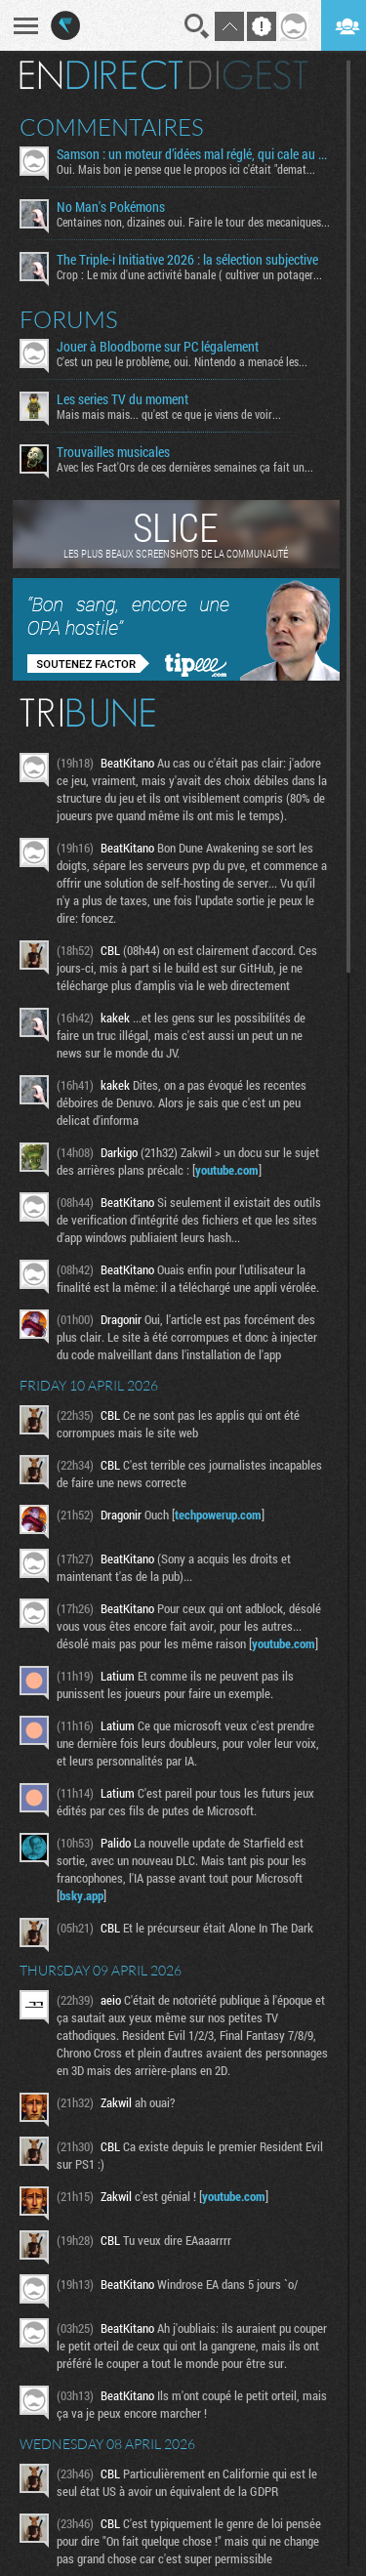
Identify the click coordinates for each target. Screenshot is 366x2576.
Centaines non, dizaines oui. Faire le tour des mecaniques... (193, 222)
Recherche (197, 26)
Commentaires (112, 127)
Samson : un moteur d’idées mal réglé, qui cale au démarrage (194, 154)
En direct (101, 75)
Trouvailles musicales (113, 452)
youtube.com (227, 1170)
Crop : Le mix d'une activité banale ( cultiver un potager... (189, 274)
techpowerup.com (218, 1514)
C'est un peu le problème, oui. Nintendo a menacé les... (182, 361)
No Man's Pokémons (111, 207)
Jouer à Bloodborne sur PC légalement (158, 346)
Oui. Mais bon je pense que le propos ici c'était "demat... (186, 169)
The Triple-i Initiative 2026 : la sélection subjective (187, 260)
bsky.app (81, 1895)
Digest (248, 75)
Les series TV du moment (122, 399)
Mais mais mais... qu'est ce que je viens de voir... (169, 414)
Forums (69, 319)
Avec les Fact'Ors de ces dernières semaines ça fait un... (185, 467)
